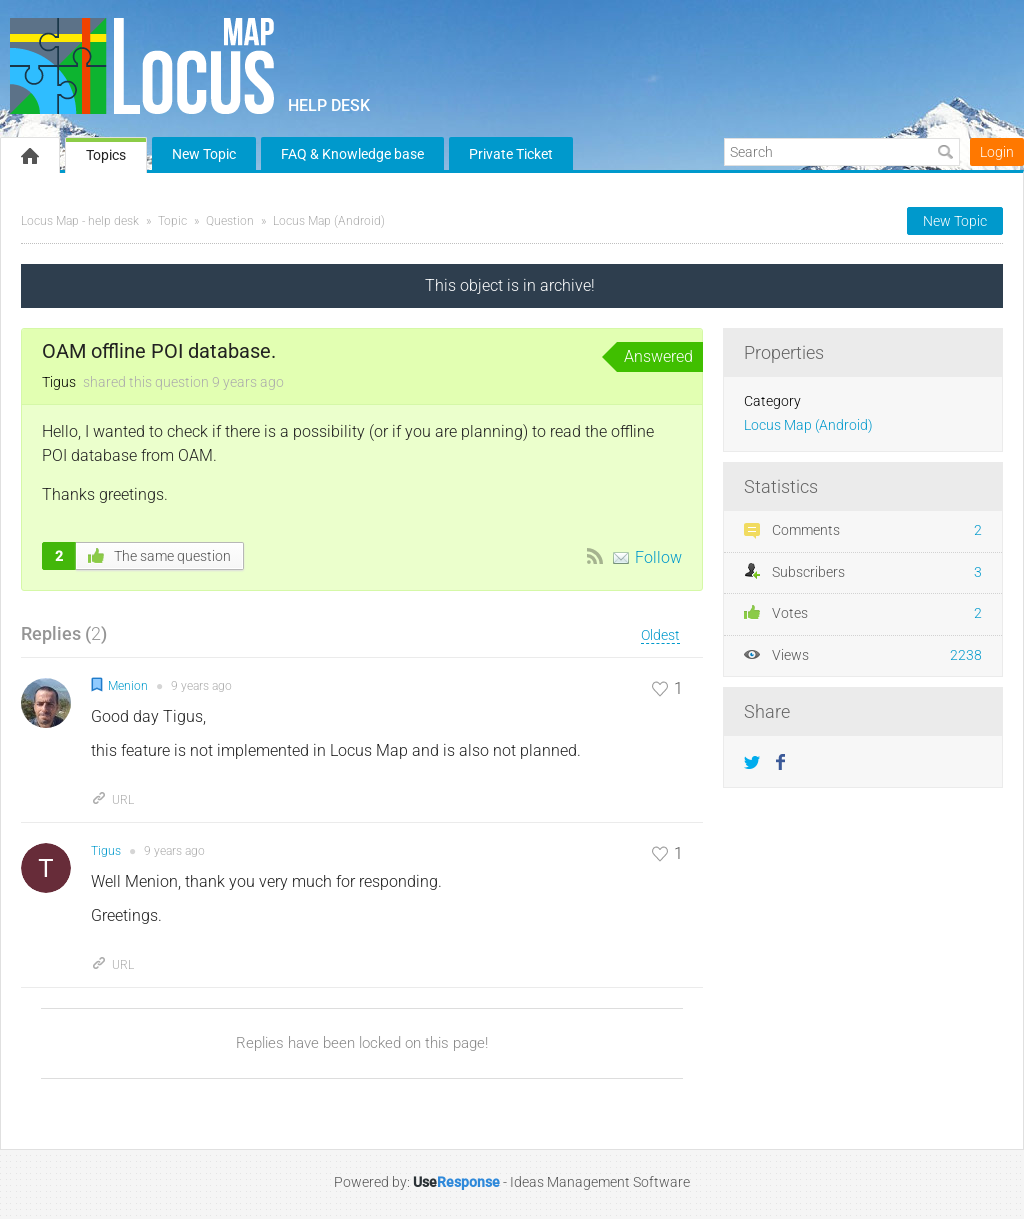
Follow (658, 557)
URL (112, 800)
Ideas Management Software (600, 1182)
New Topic (204, 154)
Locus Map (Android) (329, 221)
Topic (172, 221)
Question (230, 221)
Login (997, 152)
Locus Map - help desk (80, 221)
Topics (106, 155)
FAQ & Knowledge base (352, 154)
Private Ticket (511, 154)
